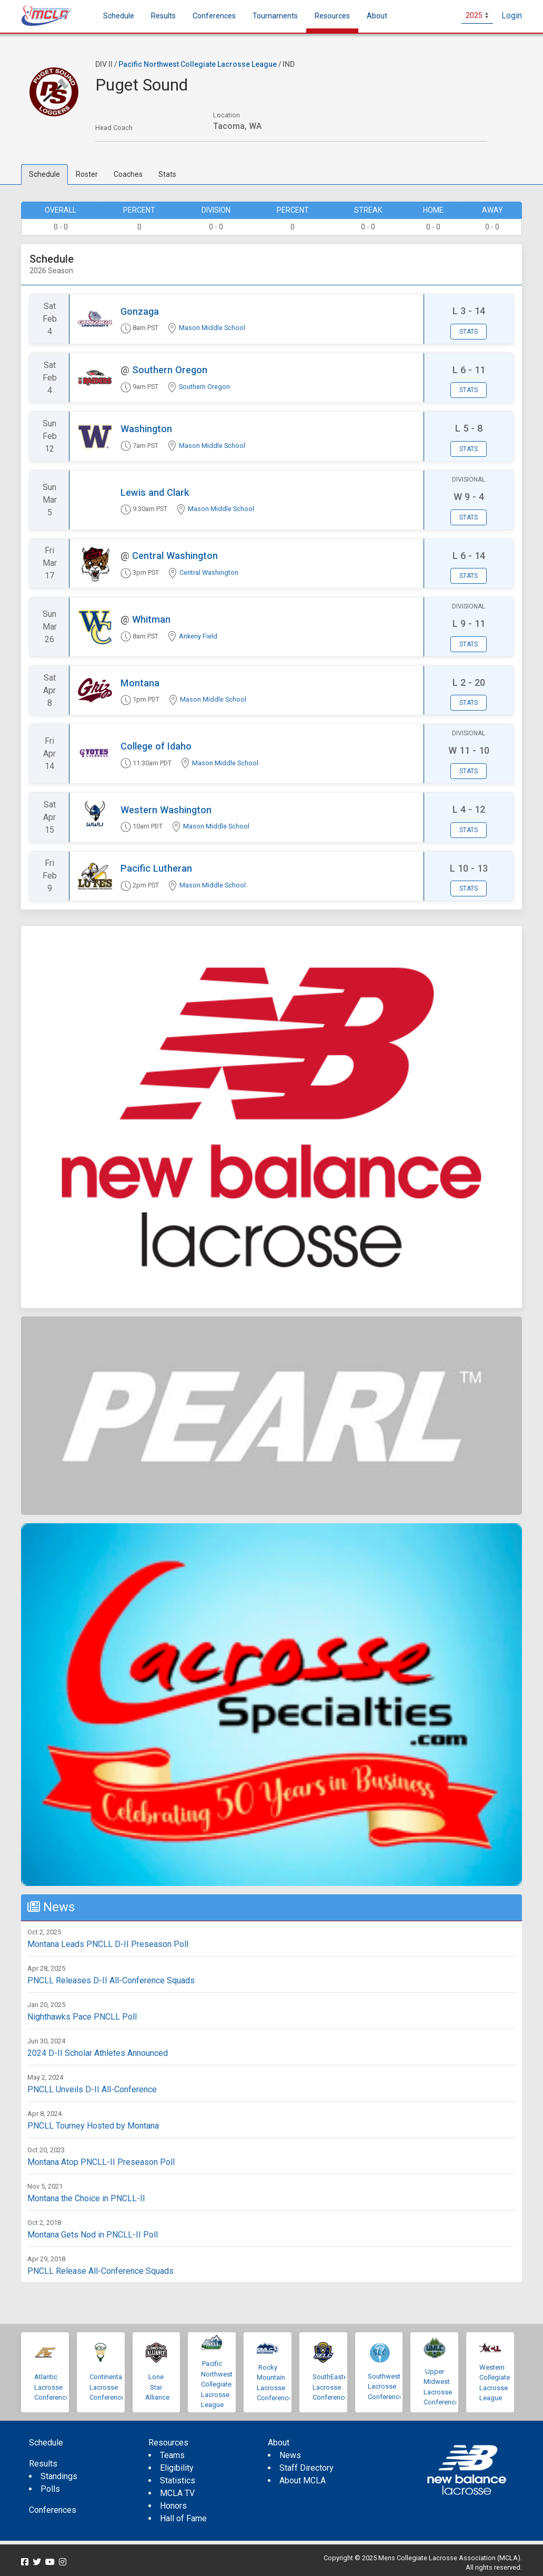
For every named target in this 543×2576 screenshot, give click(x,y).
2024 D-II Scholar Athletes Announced (97, 2053)
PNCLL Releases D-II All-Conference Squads (111, 1980)
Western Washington (166, 809)
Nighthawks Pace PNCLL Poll (82, 2017)
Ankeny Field (198, 636)
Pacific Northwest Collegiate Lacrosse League (197, 64)
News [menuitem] (290, 2455)
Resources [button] (332, 16)
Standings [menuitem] (59, 2476)
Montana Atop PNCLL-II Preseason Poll (101, 2162)
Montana (139, 682)
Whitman (151, 619)
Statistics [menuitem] (177, 2480)
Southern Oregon (169, 369)
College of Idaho (156, 746)
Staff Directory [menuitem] (306, 2468)
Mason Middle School (212, 328)
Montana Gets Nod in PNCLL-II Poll (92, 2235)
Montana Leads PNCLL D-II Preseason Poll (107, 1944)
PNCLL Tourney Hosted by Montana (93, 2126)
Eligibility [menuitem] (177, 2468)
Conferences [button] (214, 16)
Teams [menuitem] (172, 2455)
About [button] (377, 16)
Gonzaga (139, 311)
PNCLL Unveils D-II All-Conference (92, 2089)
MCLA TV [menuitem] (177, 2493)
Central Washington (175, 555)
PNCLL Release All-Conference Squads (100, 2271)
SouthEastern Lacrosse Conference (333, 2387)
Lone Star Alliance (157, 2387)
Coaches (128, 174)
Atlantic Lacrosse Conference (51, 2387)
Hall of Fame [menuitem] (183, 2518)
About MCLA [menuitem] (302, 2480)
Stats (167, 174)
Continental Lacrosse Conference (107, 2387)
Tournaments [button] (275, 16)
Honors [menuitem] (173, 2506)
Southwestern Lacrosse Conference (389, 2386)
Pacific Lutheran (156, 868)
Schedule (44, 174)
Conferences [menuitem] (52, 2510)
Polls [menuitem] (50, 2489)
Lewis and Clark (154, 492)
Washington (146, 428)
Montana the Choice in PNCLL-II (86, 2198)
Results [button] (163, 16)
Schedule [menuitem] (118, 16)
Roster (87, 174)
